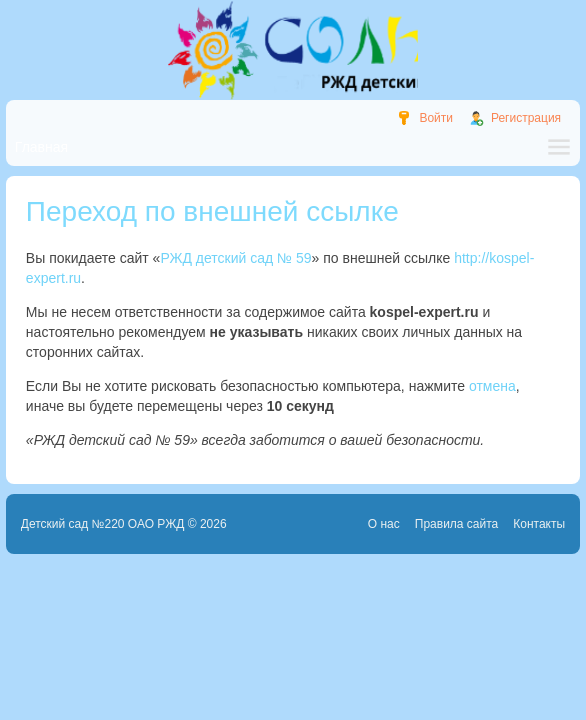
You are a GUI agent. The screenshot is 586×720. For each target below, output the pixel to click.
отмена (492, 386)
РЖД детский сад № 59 (235, 258)
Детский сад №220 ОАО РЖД (103, 524)
